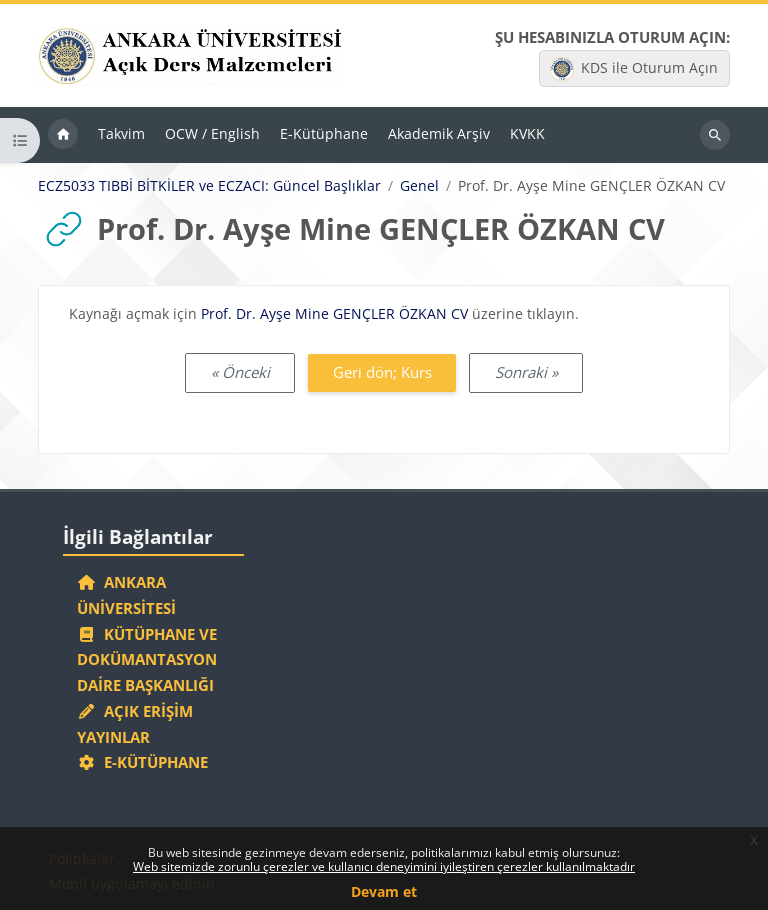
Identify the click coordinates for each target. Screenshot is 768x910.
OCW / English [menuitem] (212, 133)
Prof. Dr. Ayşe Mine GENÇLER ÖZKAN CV (334, 313)
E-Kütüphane (142, 762)
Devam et (384, 891)
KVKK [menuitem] (527, 133)
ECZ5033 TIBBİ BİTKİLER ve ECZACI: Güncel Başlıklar (209, 186)
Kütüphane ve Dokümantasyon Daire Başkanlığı (147, 660)
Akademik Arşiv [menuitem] (439, 133)
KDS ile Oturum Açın (634, 69)
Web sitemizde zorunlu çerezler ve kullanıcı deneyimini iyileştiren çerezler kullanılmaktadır (384, 866)
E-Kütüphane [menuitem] (324, 133)
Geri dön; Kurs (382, 372)
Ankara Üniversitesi (126, 595)
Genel (419, 186)
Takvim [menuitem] (121, 133)
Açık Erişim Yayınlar (135, 724)
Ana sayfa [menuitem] (63, 135)
